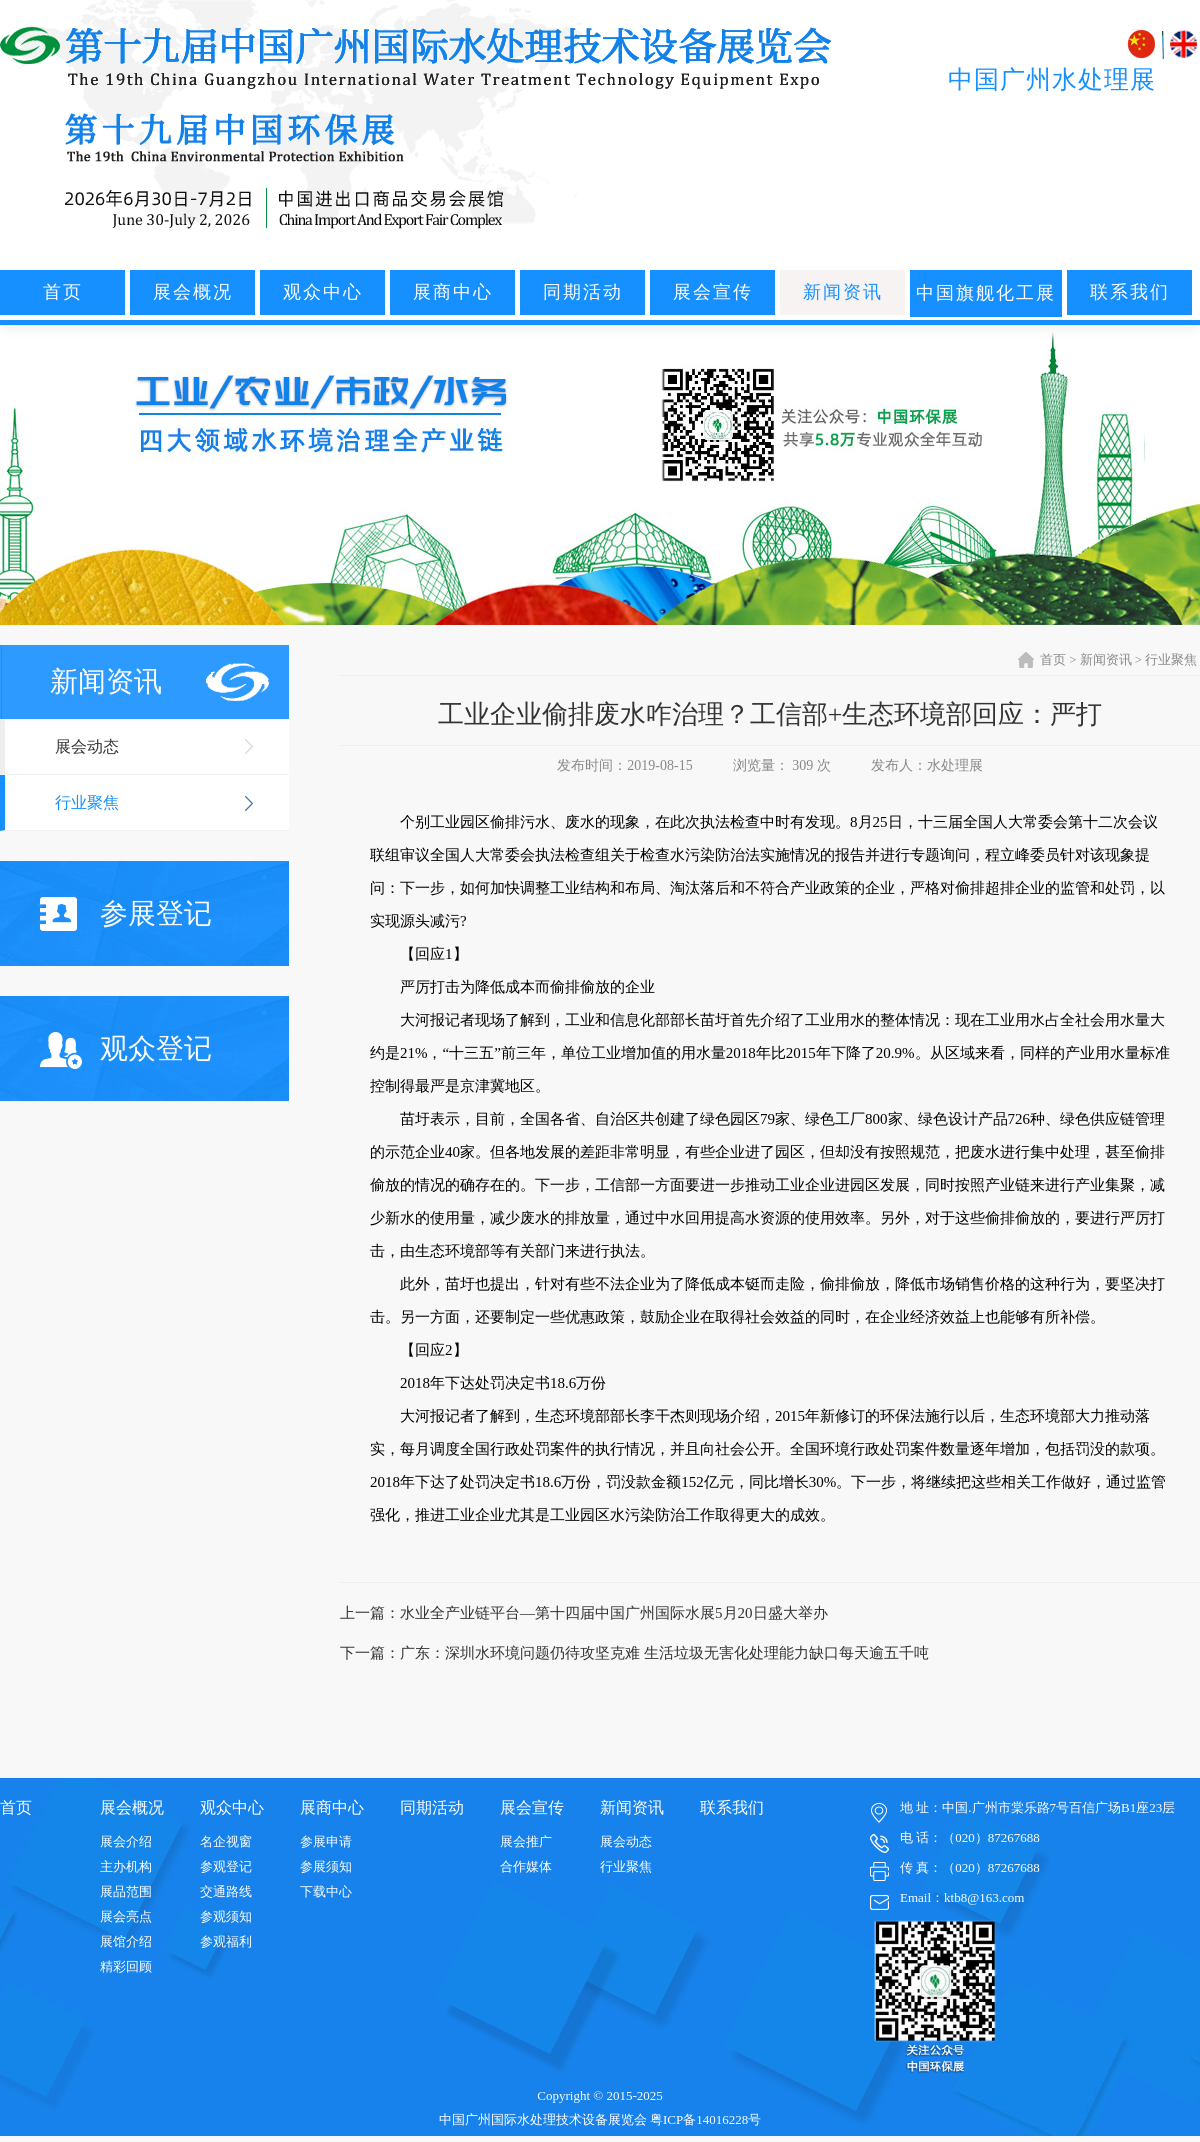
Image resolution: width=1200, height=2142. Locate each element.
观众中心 (323, 292)
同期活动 (583, 292)
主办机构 (126, 1866)
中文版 (1143, 44)
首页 (63, 292)
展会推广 (526, 1841)
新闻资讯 (843, 292)
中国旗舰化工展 (986, 293)
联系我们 (1130, 292)
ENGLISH (1183, 44)
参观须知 (226, 1916)
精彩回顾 (126, 1966)
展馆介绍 (126, 1941)
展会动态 (87, 746)
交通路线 (226, 1891)
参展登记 (126, 914)
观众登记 (126, 1050)
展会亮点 (126, 1916)
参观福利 (226, 1941)
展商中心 (453, 292)
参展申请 (326, 1841)
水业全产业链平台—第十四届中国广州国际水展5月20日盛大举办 (614, 1613)
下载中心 (326, 1891)
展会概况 (193, 292)
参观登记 (226, 1866)
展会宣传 (713, 292)
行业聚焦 (87, 802)
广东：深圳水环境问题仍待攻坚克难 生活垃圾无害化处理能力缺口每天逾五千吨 (664, 1653)
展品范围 (126, 1891)
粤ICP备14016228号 (705, 2119)
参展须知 (326, 1866)
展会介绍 (126, 1841)
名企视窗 (226, 1841)
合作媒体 (526, 1866)
